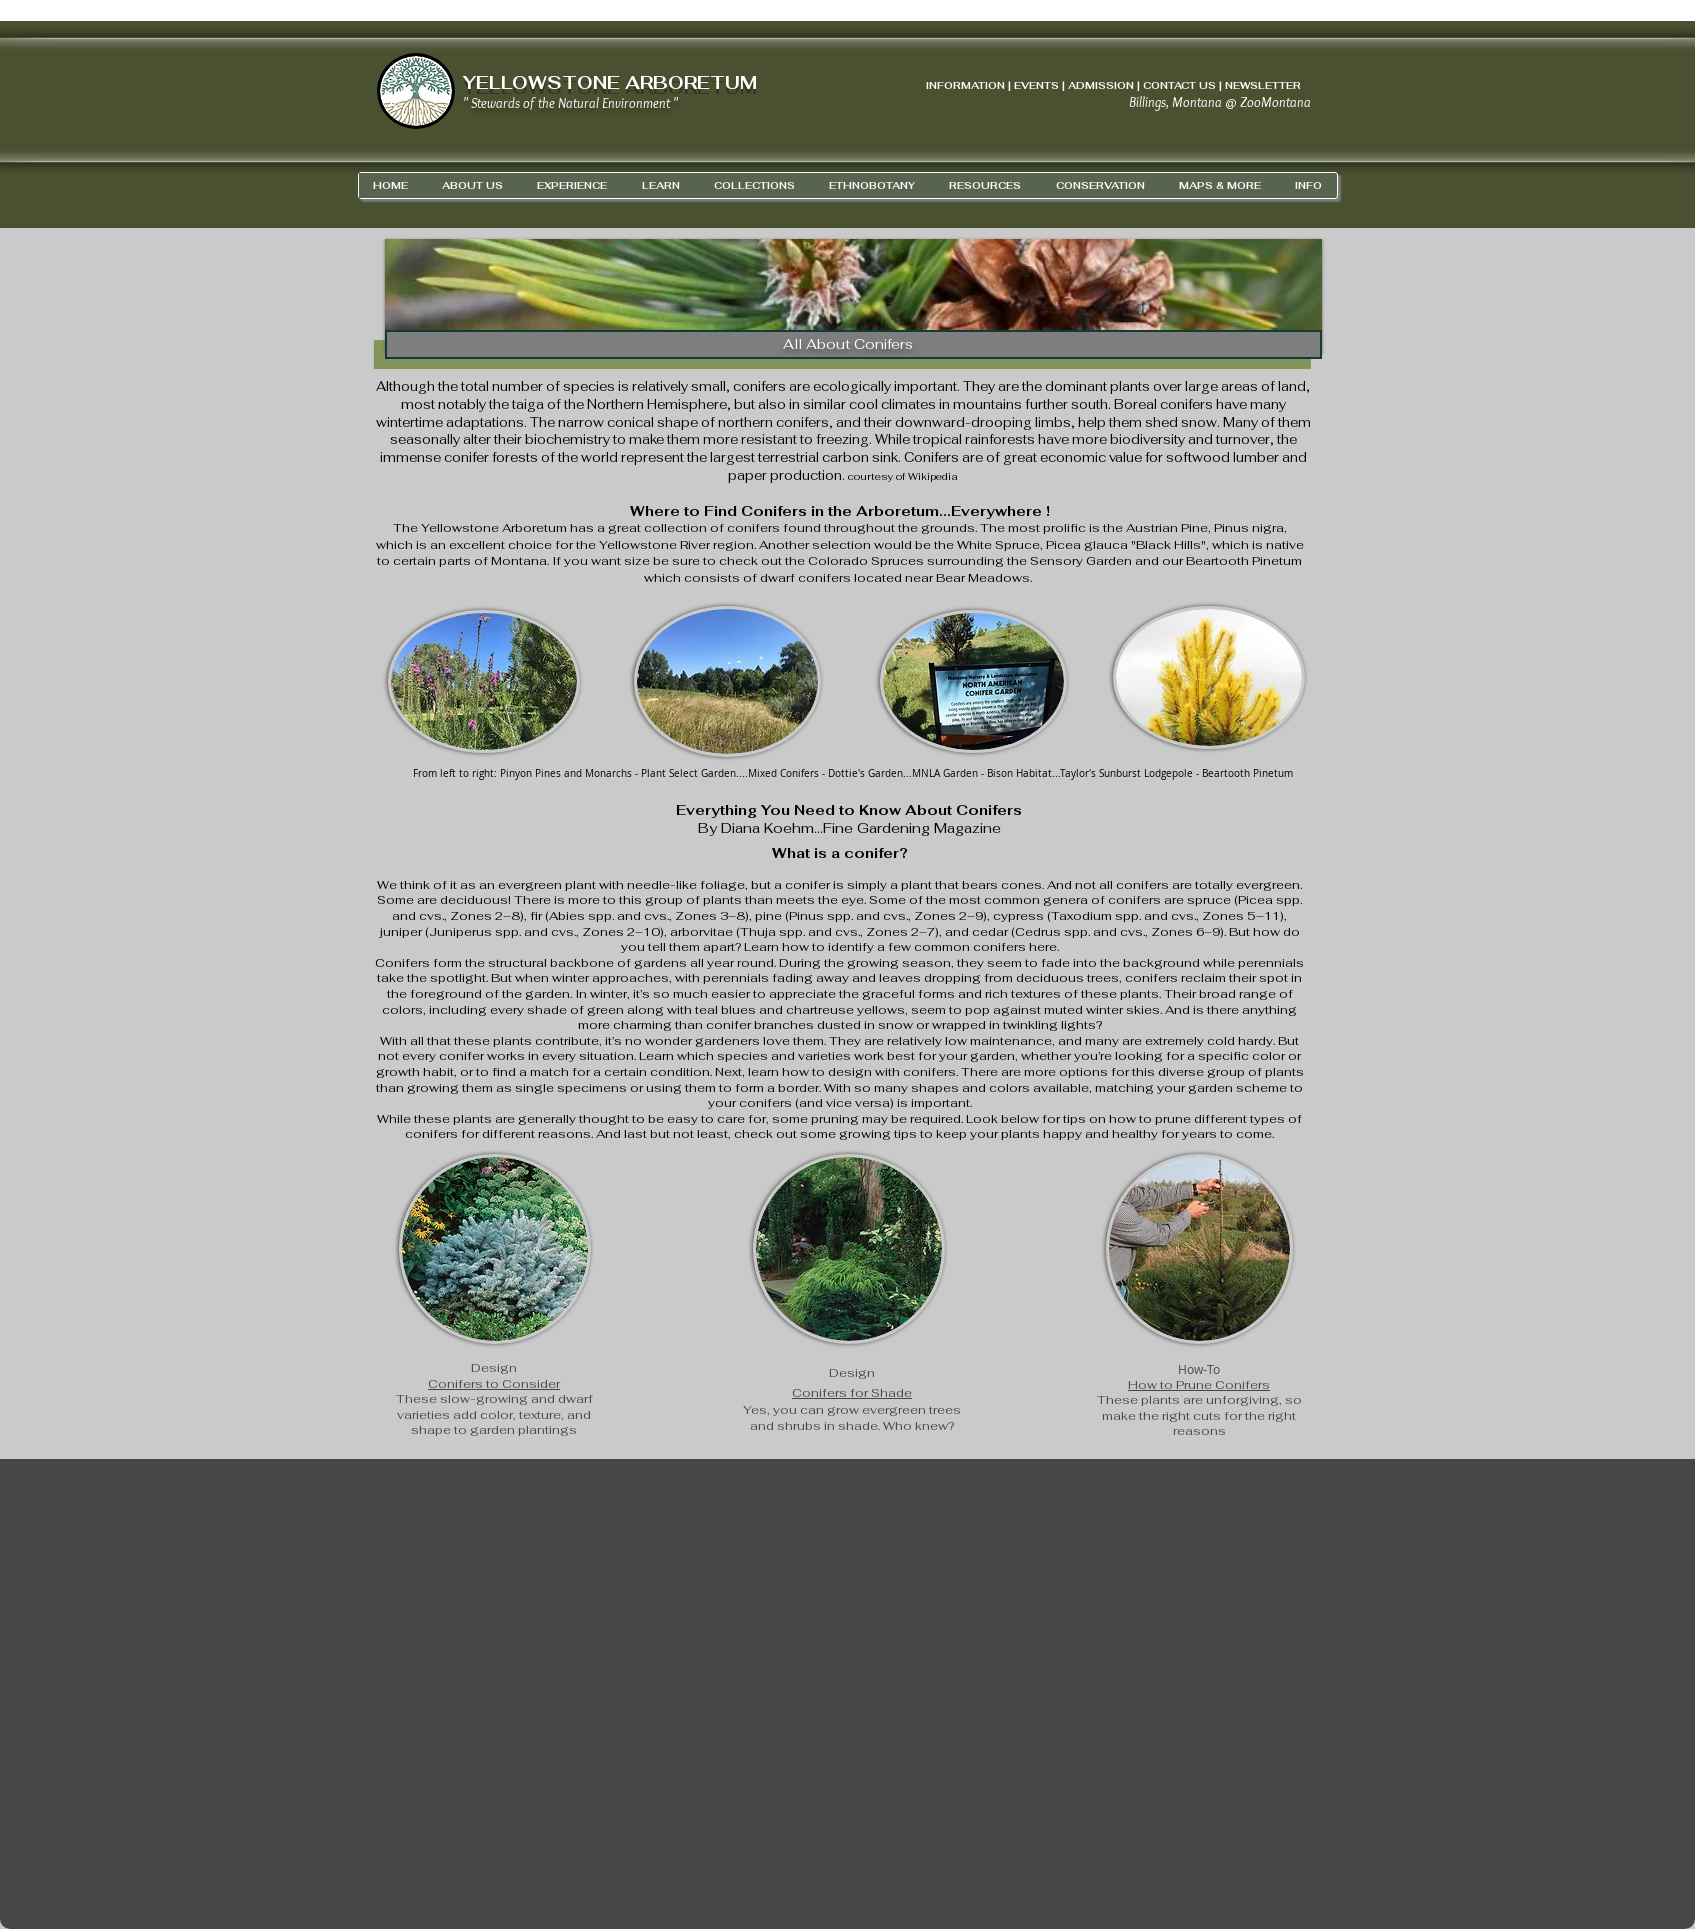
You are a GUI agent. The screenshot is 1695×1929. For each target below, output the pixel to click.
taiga (528, 404)
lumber (1256, 457)
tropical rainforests (974, 439)
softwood (1198, 457)
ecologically (852, 386)
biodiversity (1147, 439)
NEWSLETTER (1263, 85)
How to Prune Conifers (1199, 1385)
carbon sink (860, 457)
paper (747, 475)
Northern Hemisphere (657, 404)
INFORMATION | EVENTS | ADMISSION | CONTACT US (1071, 85)
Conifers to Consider (494, 1384)
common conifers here (985, 947)
